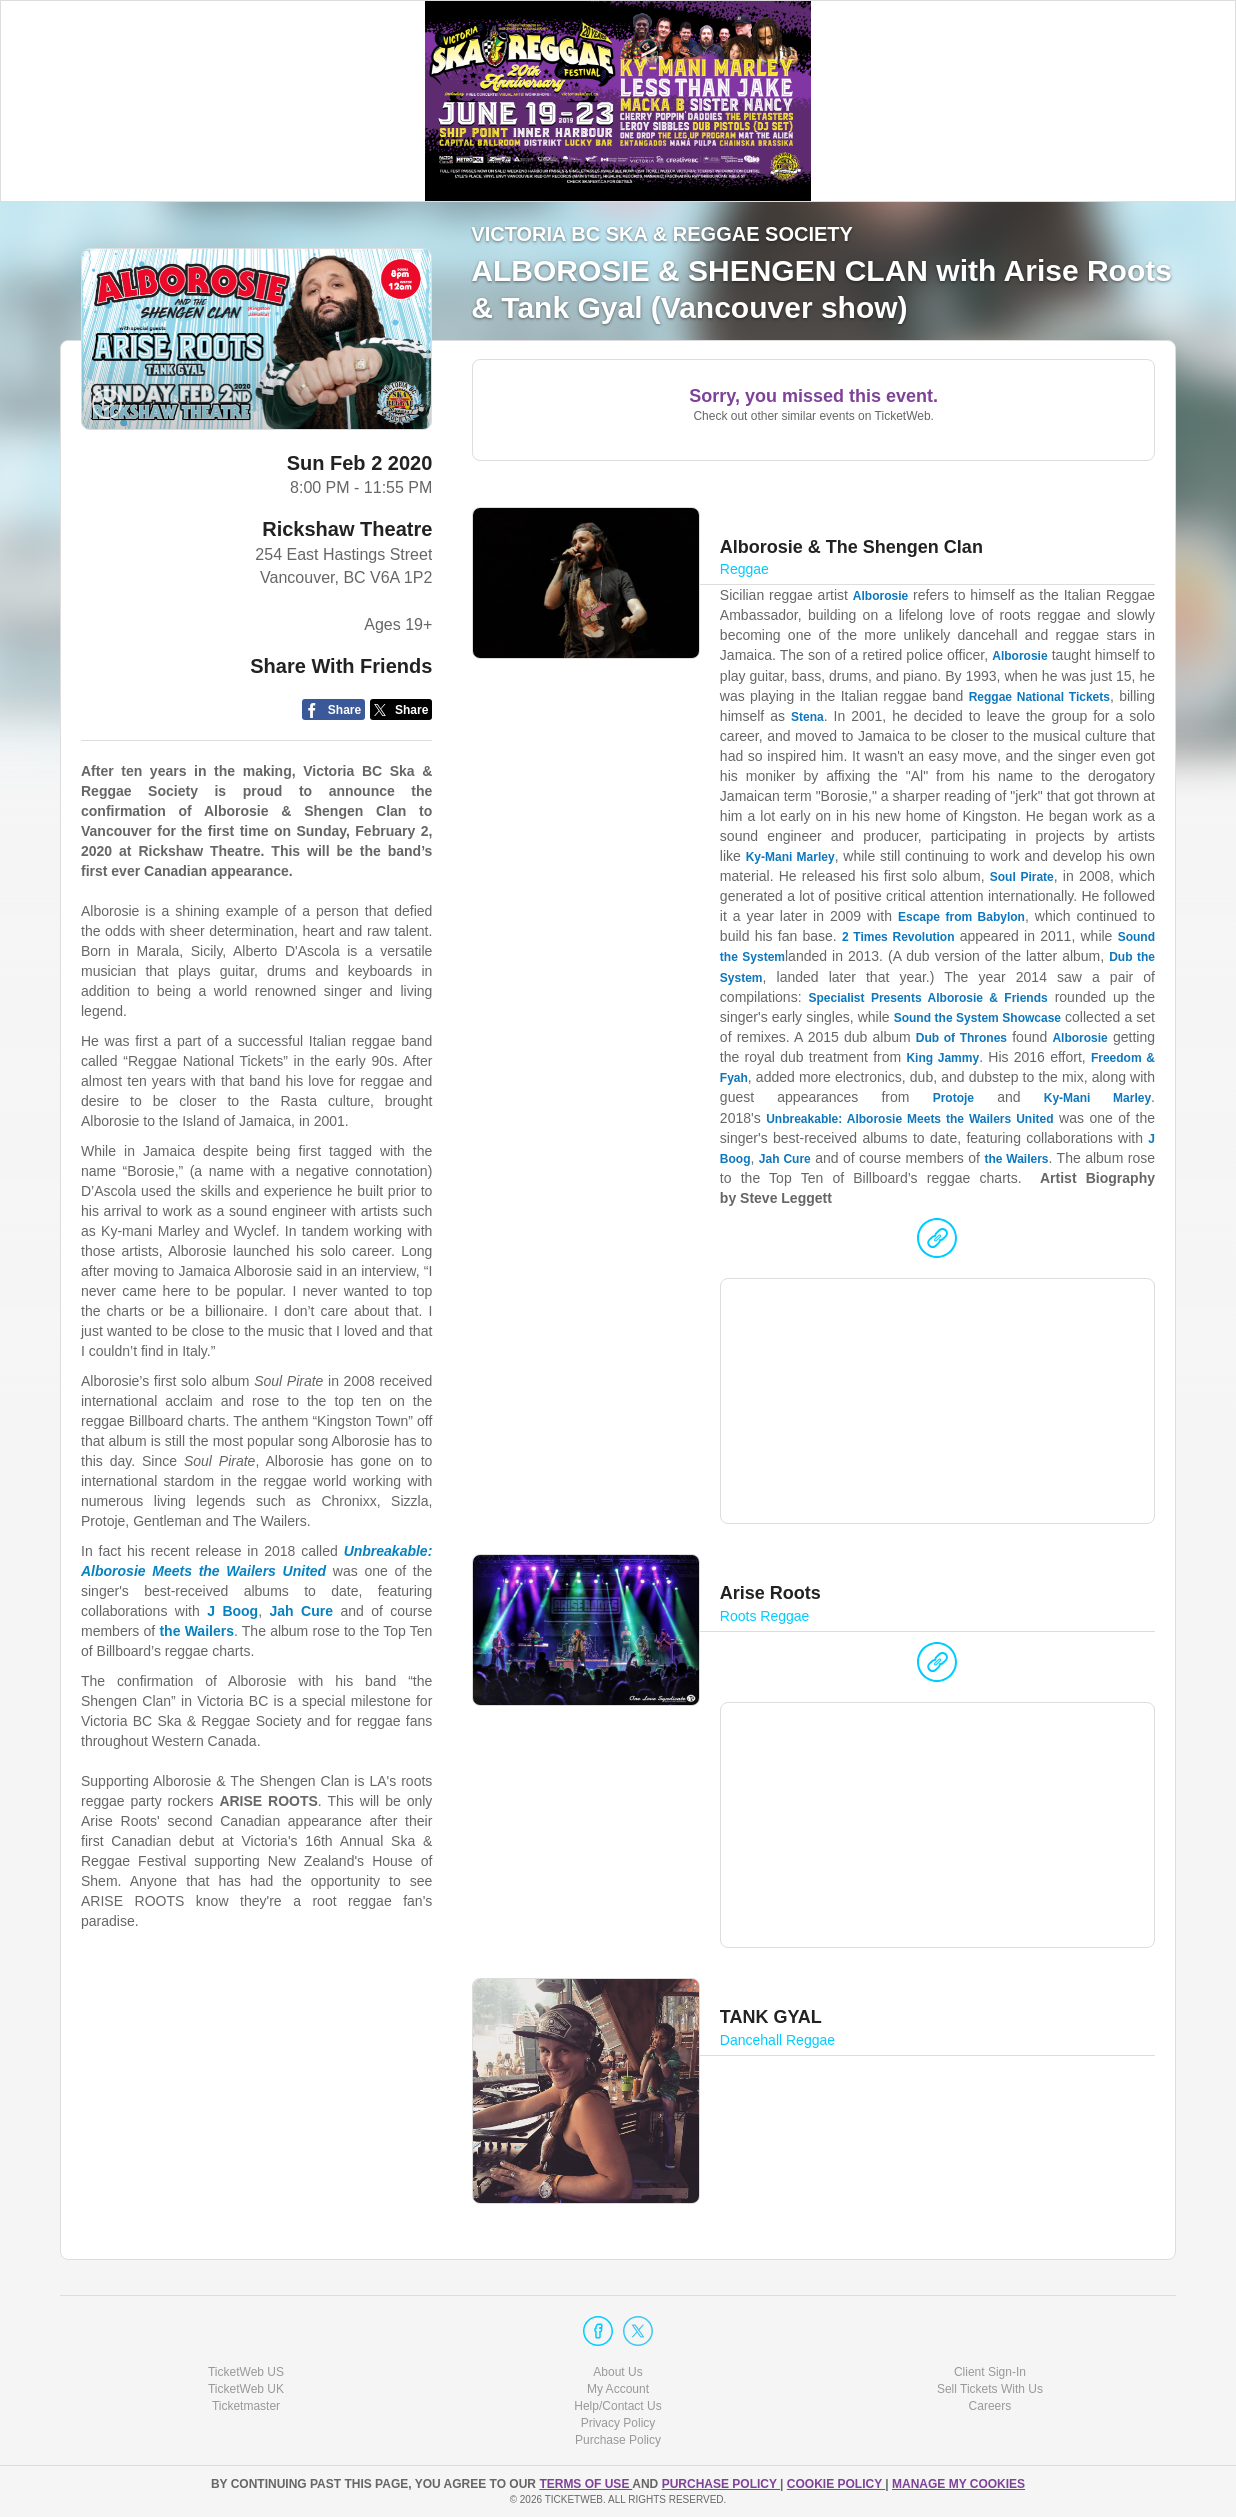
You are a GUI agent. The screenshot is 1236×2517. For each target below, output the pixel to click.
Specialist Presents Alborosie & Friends (928, 998)
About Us (617, 2372)
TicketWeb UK (246, 2389)
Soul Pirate (1022, 877)
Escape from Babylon (961, 917)
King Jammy (942, 1058)
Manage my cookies (958, 2484)
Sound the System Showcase (977, 1018)
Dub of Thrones (961, 1038)
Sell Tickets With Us (990, 2389)
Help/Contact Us (617, 2406)
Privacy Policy (618, 2423)
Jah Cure (785, 1159)
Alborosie (880, 596)
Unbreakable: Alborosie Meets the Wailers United (909, 1119)
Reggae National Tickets (1039, 697)
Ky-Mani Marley (790, 857)
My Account (618, 2389)
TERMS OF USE (585, 2484)
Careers (990, 2406)
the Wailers (1016, 1159)
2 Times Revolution (898, 937)
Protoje (953, 1098)
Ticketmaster (246, 2406)
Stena (807, 717)
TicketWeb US (246, 2372)
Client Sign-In (990, 2372)
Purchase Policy (618, 2440)
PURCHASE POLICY (721, 2484)
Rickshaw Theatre (347, 529)
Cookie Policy (836, 2484)
